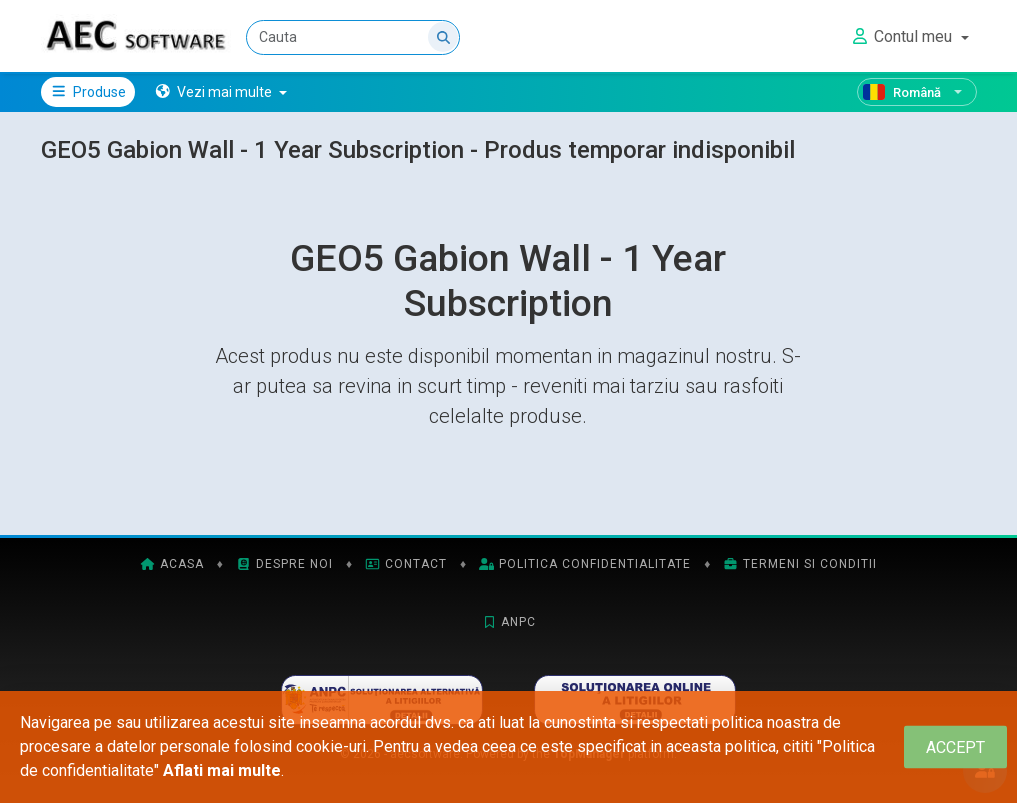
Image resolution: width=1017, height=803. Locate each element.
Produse (88, 92)
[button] (220, 92)
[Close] (955, 747)
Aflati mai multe (222, 770)
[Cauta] (354, 37)
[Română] (917, 92)
